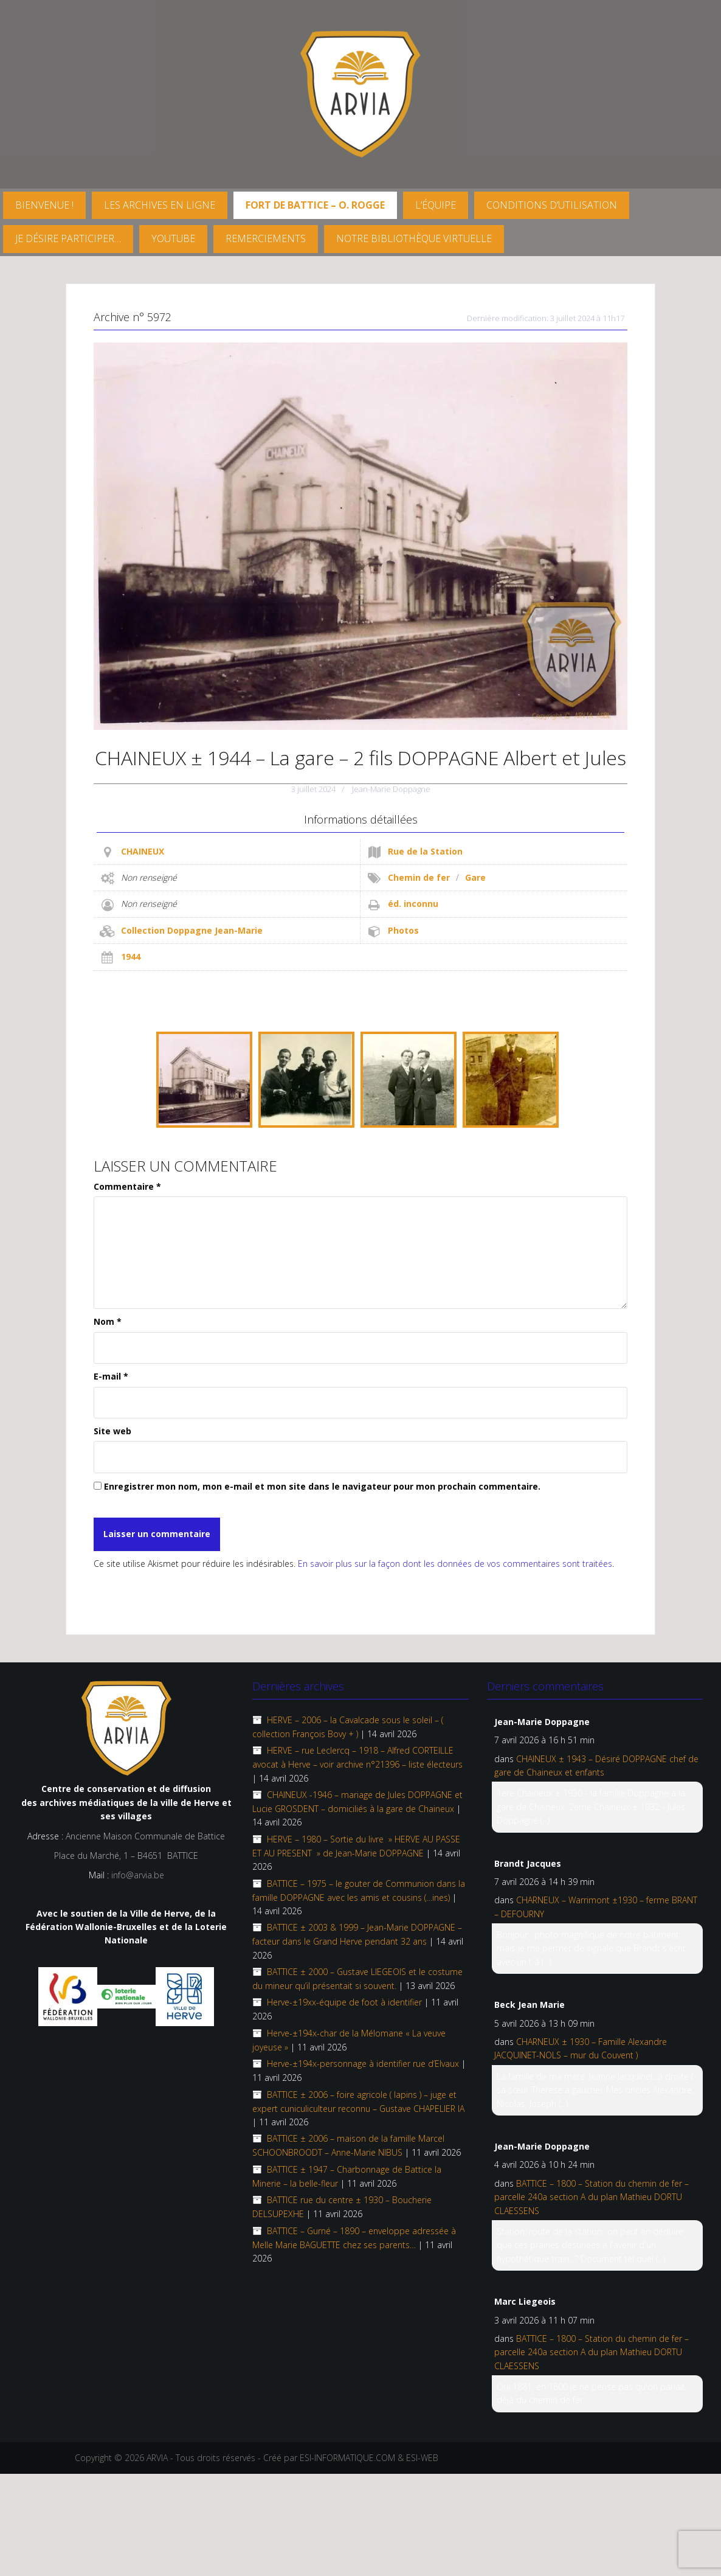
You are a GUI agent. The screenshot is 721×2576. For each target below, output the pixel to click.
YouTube (173, 238)
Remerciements (266, 238)
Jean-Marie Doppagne (391, 788)
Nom (108, 1321)
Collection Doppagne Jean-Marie (192, 930)
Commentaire (127, 1186)
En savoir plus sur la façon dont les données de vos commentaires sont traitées (455, 1563)
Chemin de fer (419, 877)
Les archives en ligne (159, 205)
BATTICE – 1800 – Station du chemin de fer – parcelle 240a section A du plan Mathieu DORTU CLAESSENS (591, 2197)
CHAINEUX (142, 851)
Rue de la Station (425, 851)
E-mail (111, 1376)
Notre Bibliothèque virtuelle (414, 238)
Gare (475, 877)
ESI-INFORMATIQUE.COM (347, 2457)
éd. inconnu (413, 903)
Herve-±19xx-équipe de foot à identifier (344, 2002)
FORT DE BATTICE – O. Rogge (315, 205)
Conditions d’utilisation (551, 205)
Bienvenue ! (44, 205)
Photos (403, 930)
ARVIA (157, 2457)
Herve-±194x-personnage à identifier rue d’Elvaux (363, 2063)
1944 (130, 956)
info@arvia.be (137, 1875)
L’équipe (435, 205)
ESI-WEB (422, 2457)
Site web (112, 1431)
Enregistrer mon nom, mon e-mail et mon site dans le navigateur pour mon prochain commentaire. (322, 1486)
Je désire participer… (68, 238)
